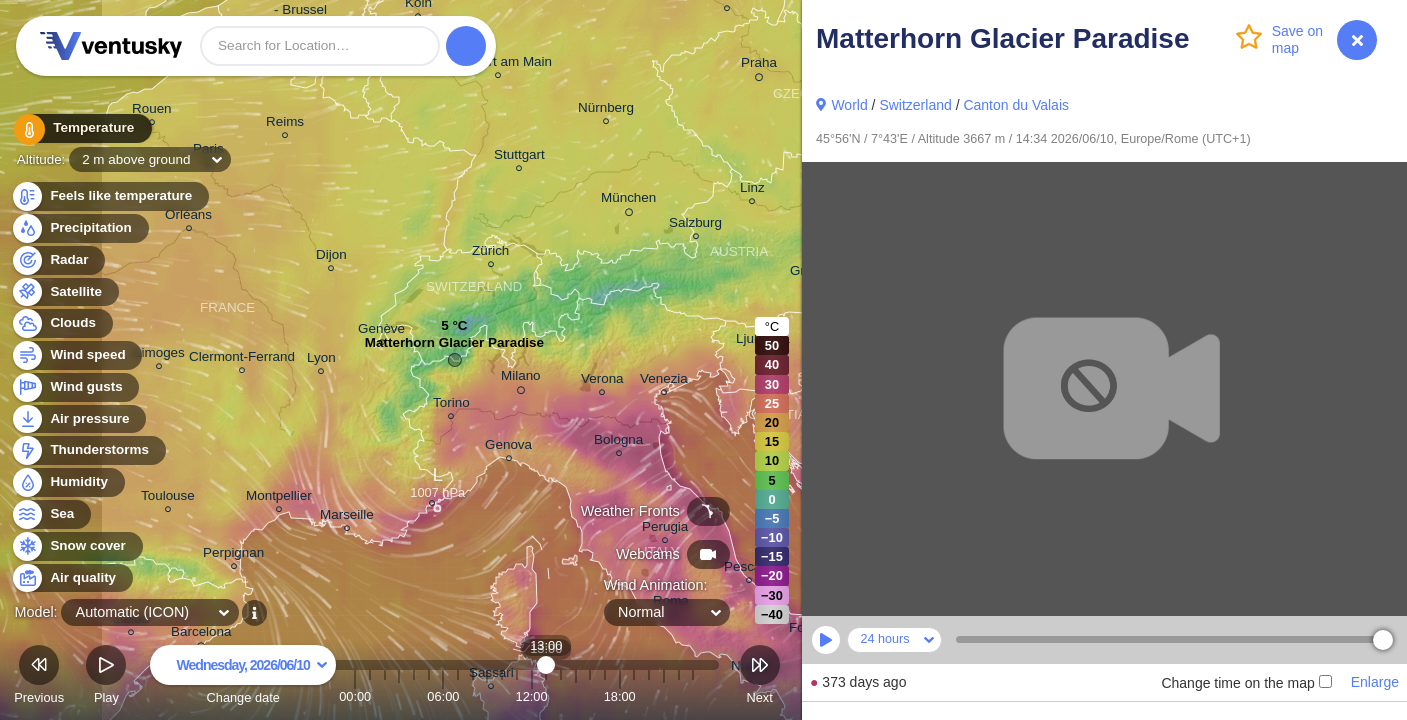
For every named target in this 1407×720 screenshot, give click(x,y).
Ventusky (108, 46)
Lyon (321, 360)
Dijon (331, 257)
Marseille (347, 517)
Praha (759, 66)
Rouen (152, 111)
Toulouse (168, 498)
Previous (39, 677)
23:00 (693, 696)
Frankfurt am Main (497, 64)
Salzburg (695, 225)
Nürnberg (606, 110)
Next (760, 677)
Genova (508, 447)
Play (106, 677)
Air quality (71, 578)
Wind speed (76, 355)
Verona (602, 381)
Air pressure (78, 419)
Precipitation (79, 228)
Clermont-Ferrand (242, 359)
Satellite (64, 292)
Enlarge (1375, 682)
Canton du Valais (1016, 105)
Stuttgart (519, 157)
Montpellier (279, 498)
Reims (285, 124)
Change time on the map (1246, 683)
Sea (50, 514)
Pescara (748, 569)
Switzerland (915, 105)
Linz (752, 190)
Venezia (664, 381)
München (628, 201)
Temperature (79, 129)
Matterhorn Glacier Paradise (454, 347)
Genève (381, 331)
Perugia (665, 529)
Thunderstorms (88, 450)
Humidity (67, 482)
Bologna (618, 442)
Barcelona (201, 635)
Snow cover (76, 546)
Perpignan (233, 555)
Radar (58, 260)
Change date (243, 677)
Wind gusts (75, 387)
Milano (521, 379)
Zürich (490, 253)
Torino (451, 405)
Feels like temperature (109, 196)
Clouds (61, 323)
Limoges (159, 355)
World (849, 105)
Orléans (188, 217)
